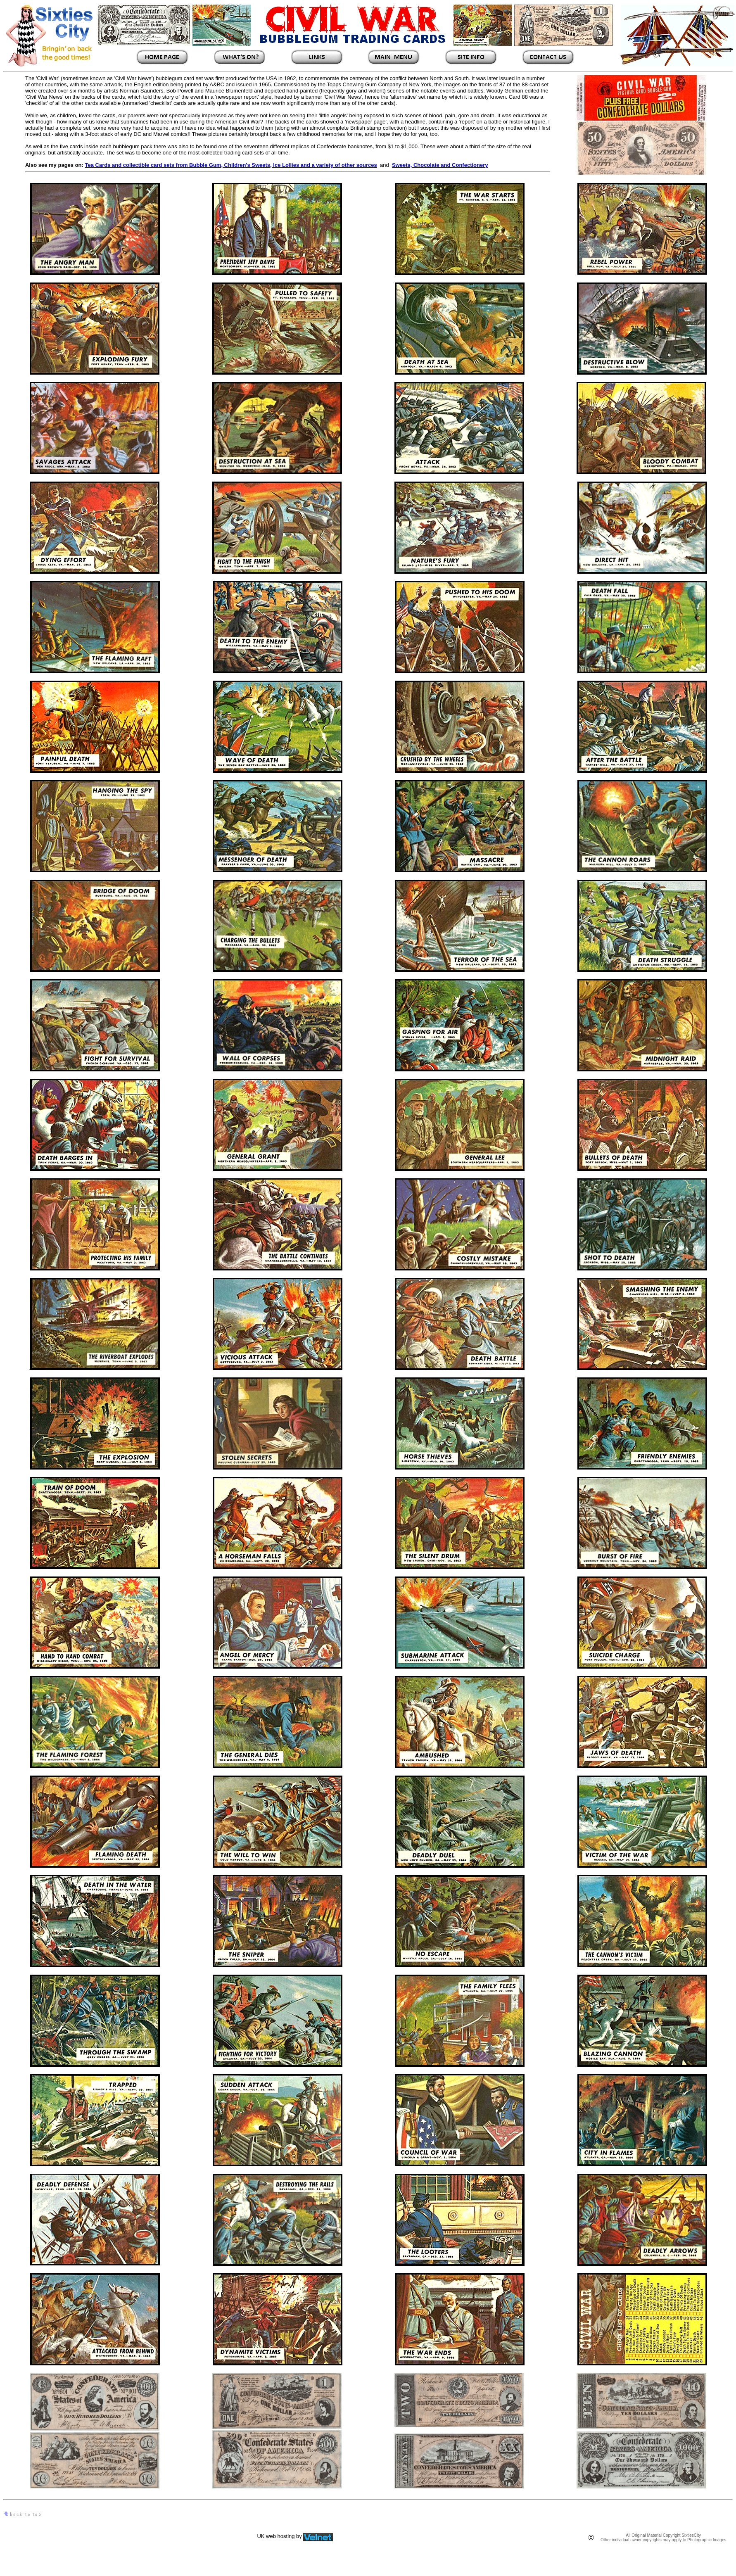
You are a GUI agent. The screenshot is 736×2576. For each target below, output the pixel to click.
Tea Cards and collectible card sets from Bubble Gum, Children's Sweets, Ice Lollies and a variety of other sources (231, 165)
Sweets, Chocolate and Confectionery (440, 165)
